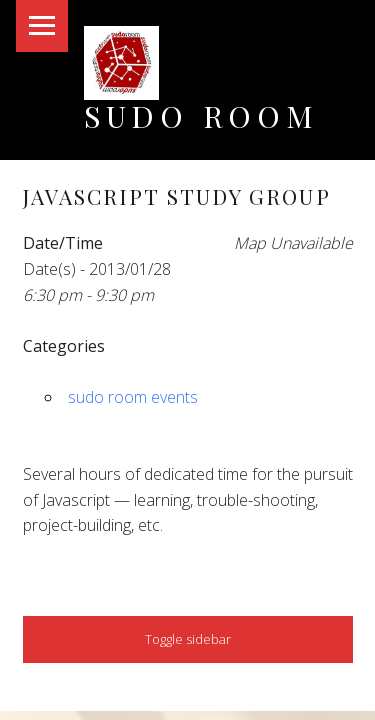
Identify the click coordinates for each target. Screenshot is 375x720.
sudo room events (133, 397)
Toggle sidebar (188, 639)
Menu (42, 26)
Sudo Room (201, 115)
